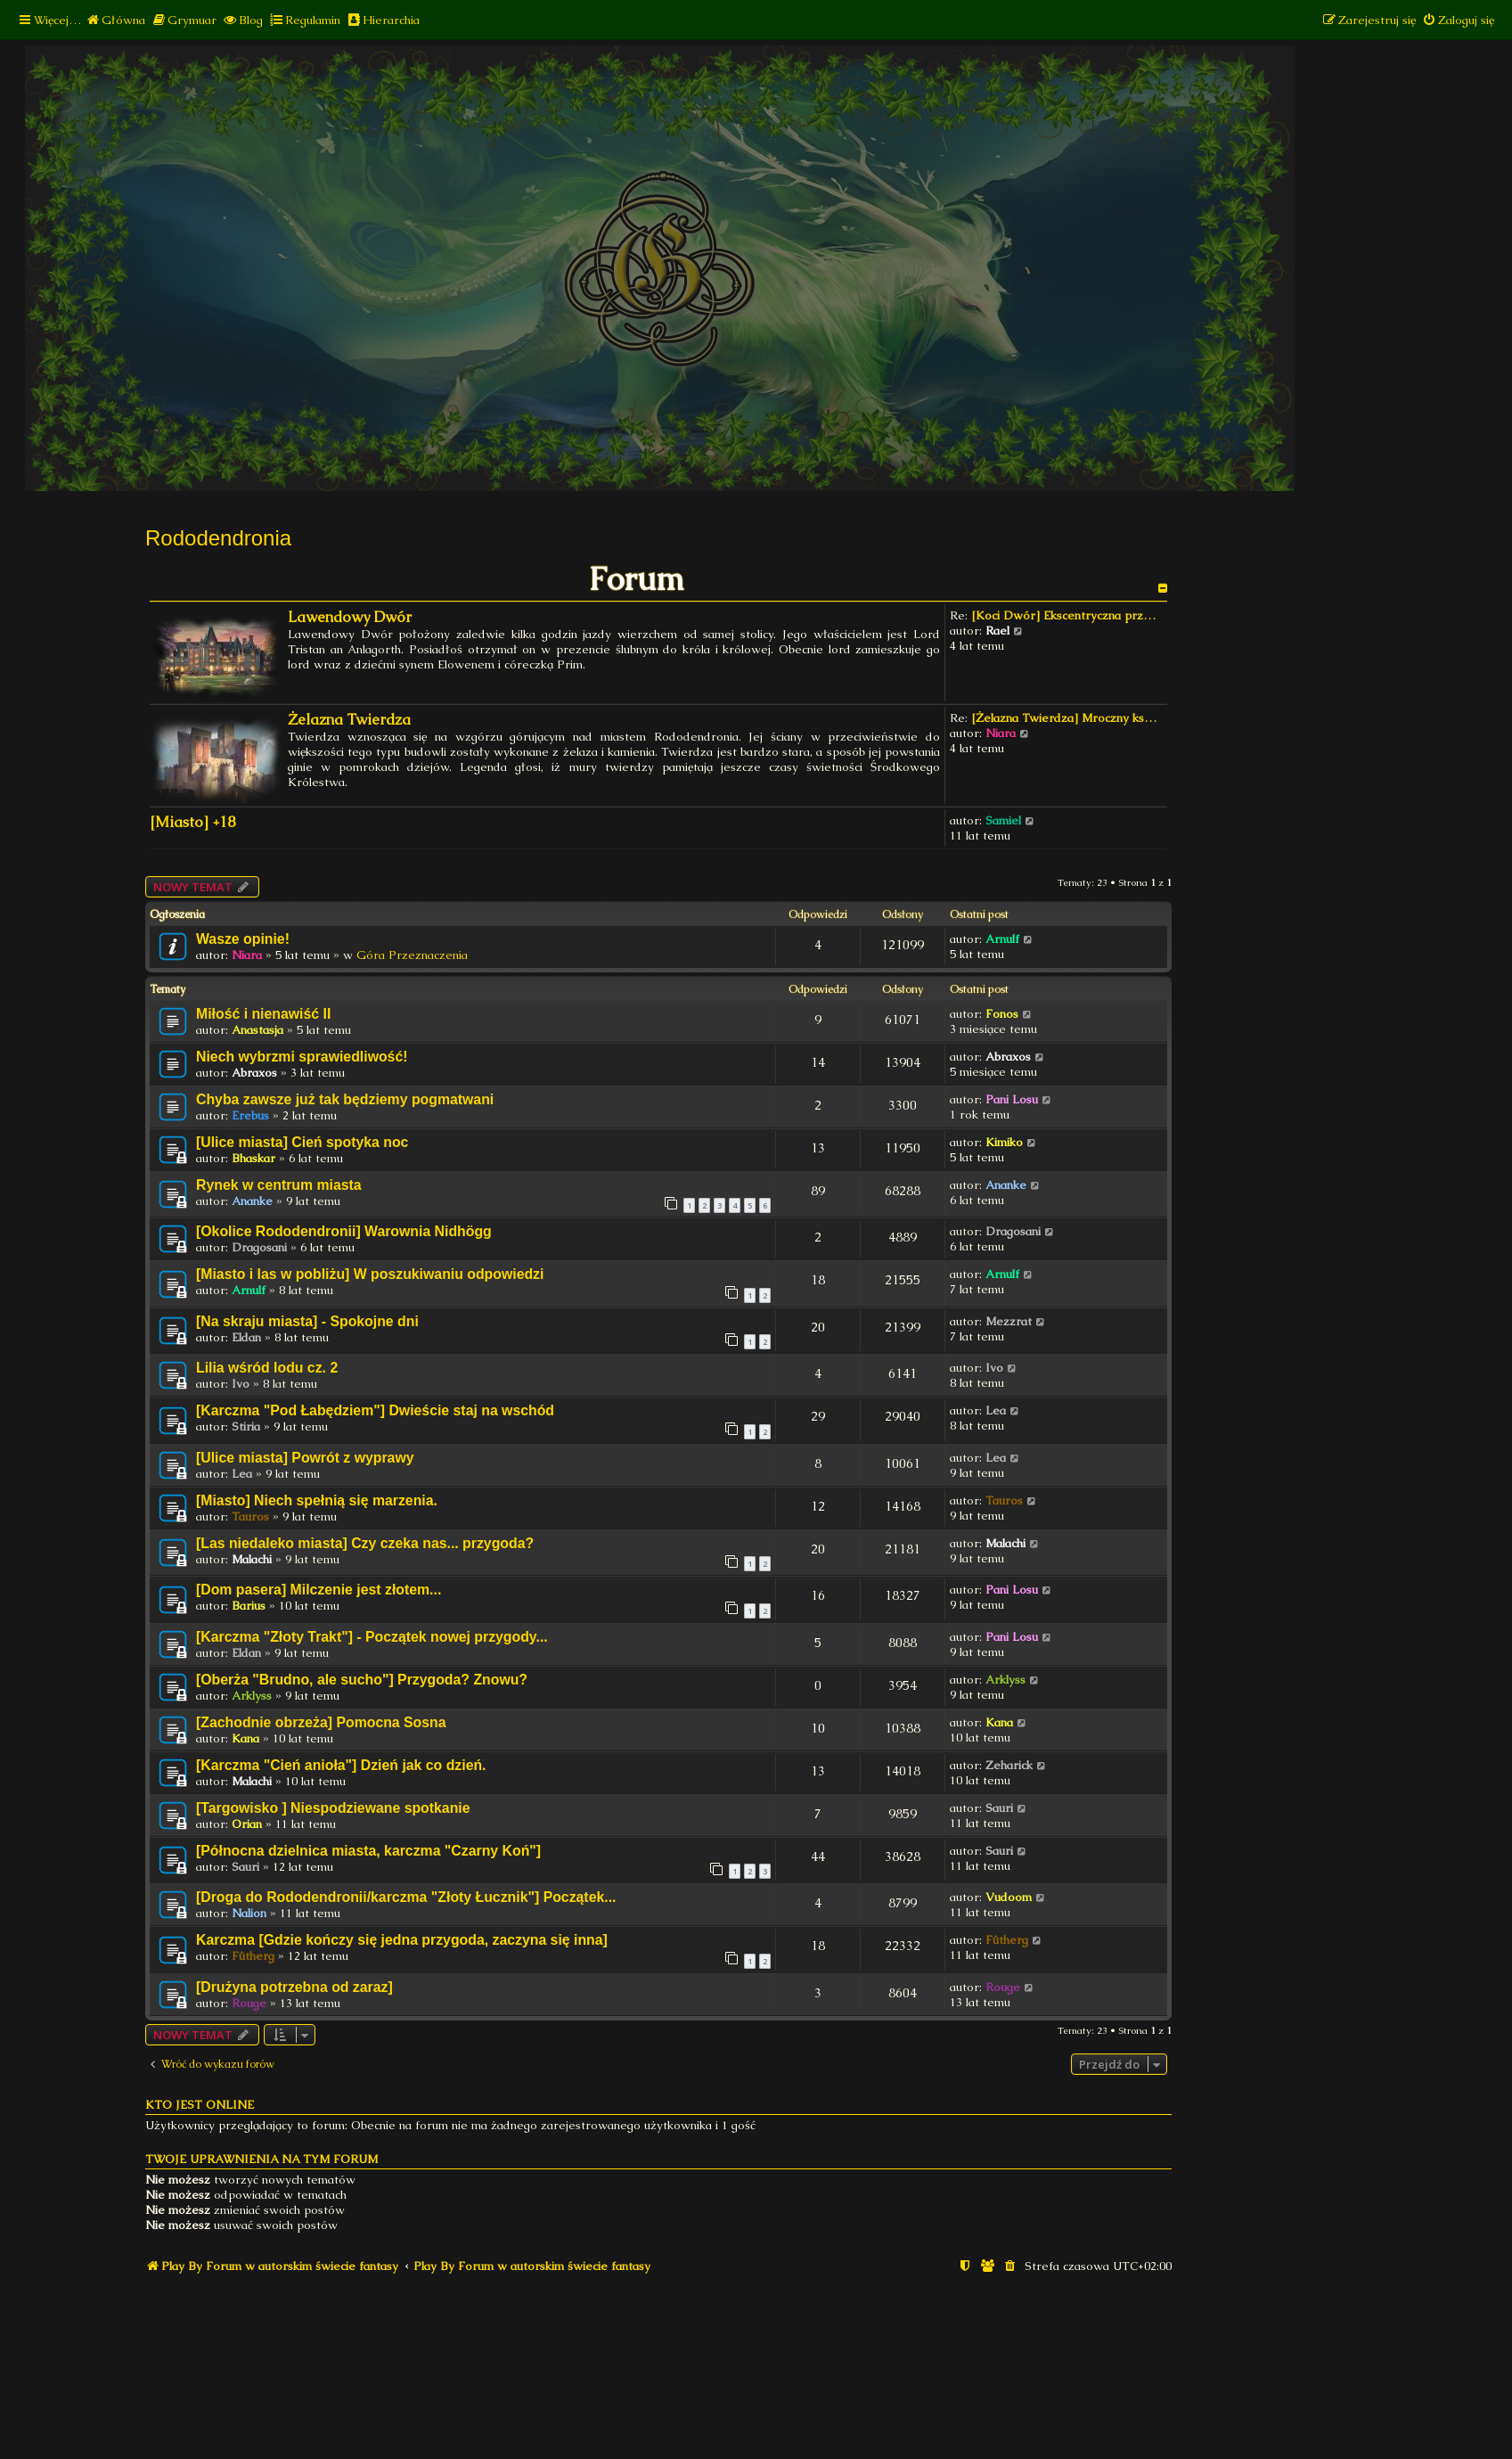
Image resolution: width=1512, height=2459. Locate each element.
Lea (995, 1410)
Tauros (250, 1516)
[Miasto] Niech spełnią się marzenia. (316, 1500)
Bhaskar (253, 1158)
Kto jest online (199, 2104)
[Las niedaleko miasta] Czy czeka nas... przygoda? (365, 1543)
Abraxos (254, 1072)
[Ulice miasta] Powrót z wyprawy (305, 1457)
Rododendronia (218, 538)
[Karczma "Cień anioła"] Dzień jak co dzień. (341, 1765)
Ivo (240, 1383)
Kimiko (1004, 1142)
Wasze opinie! (243, 939)
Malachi (252, 1559)
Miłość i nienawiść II (263, 1013)
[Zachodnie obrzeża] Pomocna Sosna (321, 1722)
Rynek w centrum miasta (279, 1185)
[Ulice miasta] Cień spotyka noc (302, 1142)
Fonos (1001, 1013)
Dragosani (259, 1247)
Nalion (249, 1913)
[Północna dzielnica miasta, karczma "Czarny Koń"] (368, 1850)
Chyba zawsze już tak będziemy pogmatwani (345, 1099)
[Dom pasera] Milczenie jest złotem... (318, 1589)
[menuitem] (115, 20)
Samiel (1003, 820)
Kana (245, 1738)
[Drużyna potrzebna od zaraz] (294, 1987)
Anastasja (257, 1029)
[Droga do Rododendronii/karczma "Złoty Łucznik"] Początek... (406, 1897)
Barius (249, 1605)
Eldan (246, 1337)
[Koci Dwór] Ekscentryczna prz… (1063, 615)
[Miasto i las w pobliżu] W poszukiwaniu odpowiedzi (370, 1274)
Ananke (252, 1201)
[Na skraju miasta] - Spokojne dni (307, 1321)
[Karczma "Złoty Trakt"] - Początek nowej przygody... (372, 1636)
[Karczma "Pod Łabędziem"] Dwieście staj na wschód (375, 1410)
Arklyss (252, 1695)
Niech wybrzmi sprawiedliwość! (302, 1056)
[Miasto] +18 (192, 822)
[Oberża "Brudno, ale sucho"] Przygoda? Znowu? (361, 1679)
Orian (247, 1824)
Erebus (250, 1115)
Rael (997, 630)
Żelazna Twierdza (349, 719)
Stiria (246, 1426)
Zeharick (1009, 1765)
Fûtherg (253, 1955)
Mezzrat (1008, 1321)
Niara (1000, 733)
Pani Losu (1011, 1099)
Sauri (999, 1808)
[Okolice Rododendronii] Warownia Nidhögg (344, 1231)
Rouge (249, 2003)
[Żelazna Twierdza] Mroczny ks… (1063, 717)
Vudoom (1008, 1897)
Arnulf (1002, 939)
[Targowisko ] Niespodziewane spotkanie (333, 1808)
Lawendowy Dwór (350, 617)
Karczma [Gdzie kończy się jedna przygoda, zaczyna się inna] (402, 1939)
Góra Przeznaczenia (412, 955)
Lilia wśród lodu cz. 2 (267, 1367)
